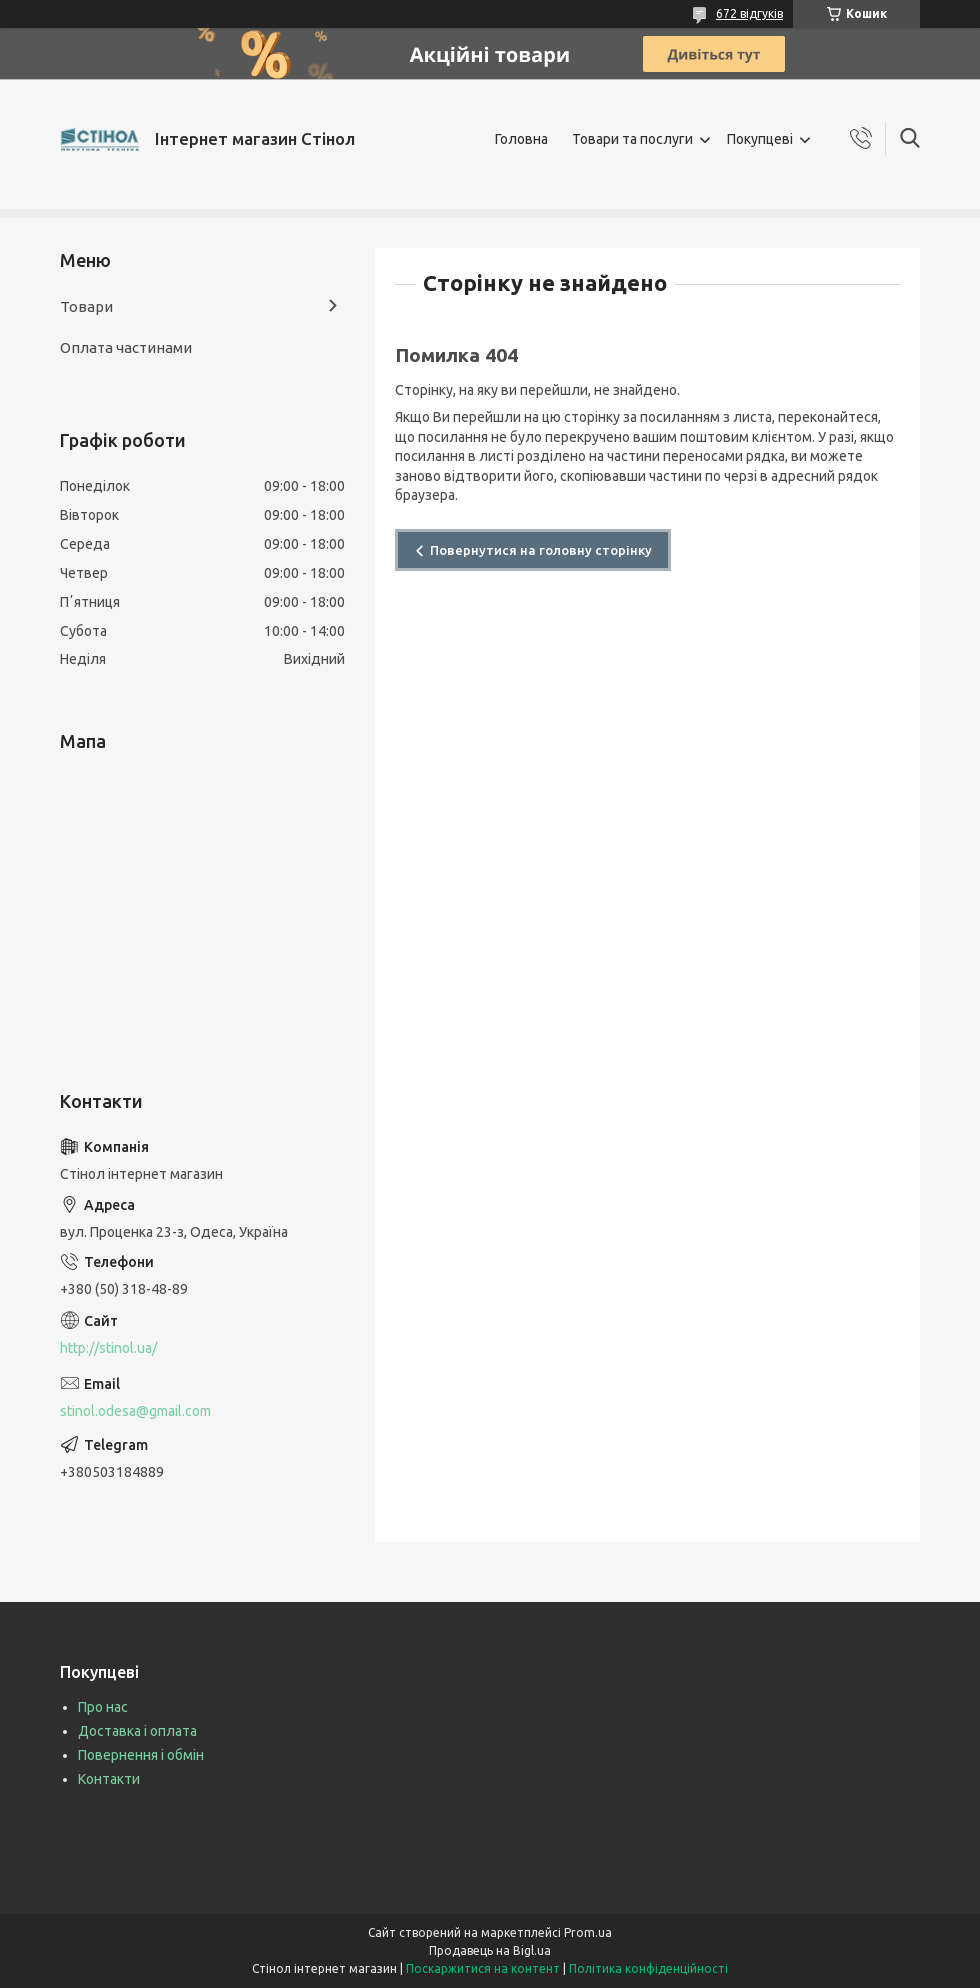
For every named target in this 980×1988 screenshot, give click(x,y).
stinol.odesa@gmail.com (135, 1411)
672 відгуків (749, 13)
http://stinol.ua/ (108, 1348)
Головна (521, 139)
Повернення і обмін (141, 1755)
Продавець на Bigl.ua (490, 1950)
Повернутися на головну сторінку (541, 550)
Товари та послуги (632, 139)
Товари (86, 306)
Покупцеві (760, 139)
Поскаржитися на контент (483, 1968)
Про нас (103, 1707)
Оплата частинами (126, 347)
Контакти (109, 1779)
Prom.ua (588, 1932)
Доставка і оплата (137, 1731)
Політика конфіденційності (648, 1968)
